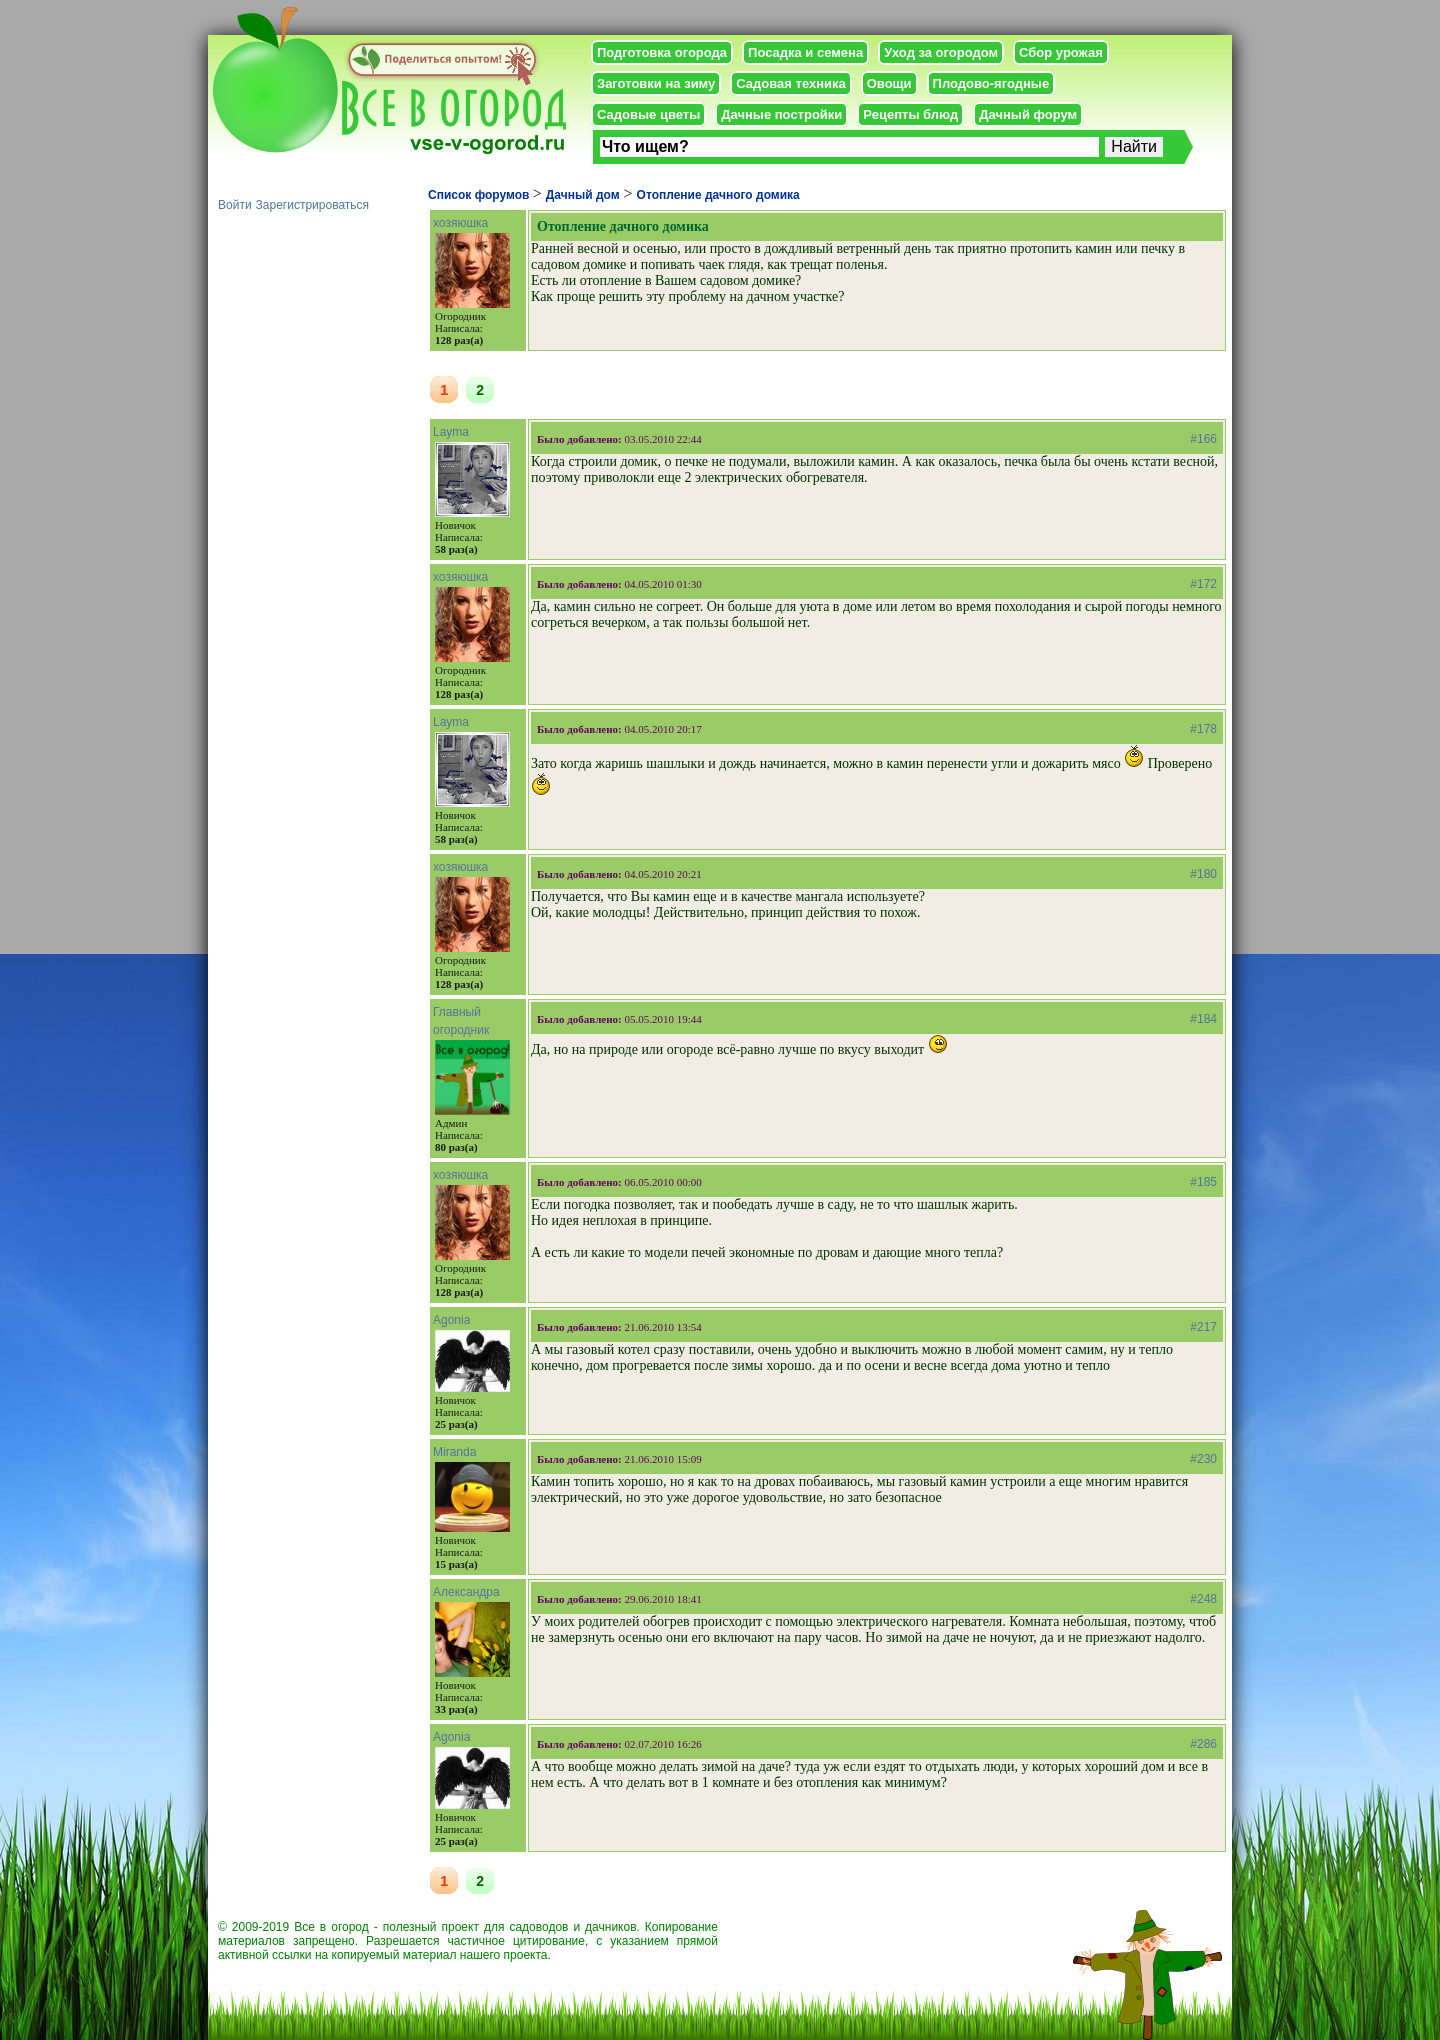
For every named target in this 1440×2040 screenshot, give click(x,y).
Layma (451, 432)
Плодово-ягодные (991, 83)
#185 (1203, 1182)
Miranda (454, 1452)
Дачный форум (1028, 114)
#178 (1203, 729)
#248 (1203, 1599)
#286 (1203, 1744)
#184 (1203, 1019)
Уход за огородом (941, 52)
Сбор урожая (1061, 52)
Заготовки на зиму (656, 83)
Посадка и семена (805, 52)
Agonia (451, 1320)
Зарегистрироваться (312, 205)
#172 (1203, 584)
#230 (1203, 1459)
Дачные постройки (781, 114)
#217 (1203, 1327)
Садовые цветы (648, 114)
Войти (235, 205)
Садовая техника (790, 83)
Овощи (889, 83)
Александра (466, 1592)
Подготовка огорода (662, 52)
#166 (1203, 439)
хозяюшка (460, 223)
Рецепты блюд (910, 114)
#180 (1203, 874)
